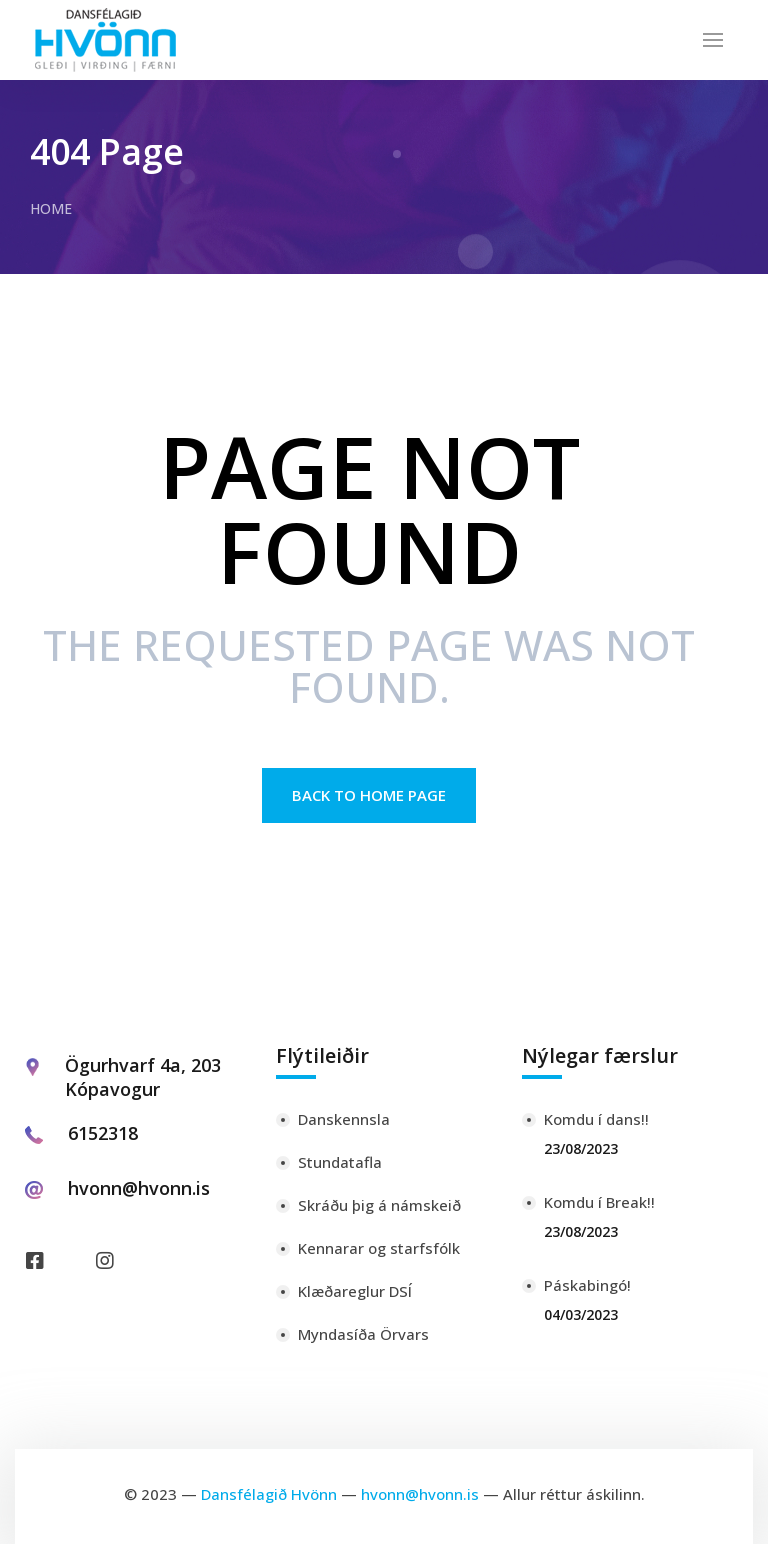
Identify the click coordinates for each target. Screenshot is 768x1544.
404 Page (107, 151)
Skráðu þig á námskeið (379, 1205)
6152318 (103, 1133)
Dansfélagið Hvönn (269, 1494)
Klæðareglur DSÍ (355, 1291)
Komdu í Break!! (599, 1202)
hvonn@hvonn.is (139, 1188)
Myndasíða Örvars (363, 1334)
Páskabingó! (587, 1285)
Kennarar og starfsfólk (379, 1248)
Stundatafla (340, 1162)
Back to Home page (369, 795)
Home (51, 208)
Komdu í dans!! (596, 1119)
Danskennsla (344, 1119)
